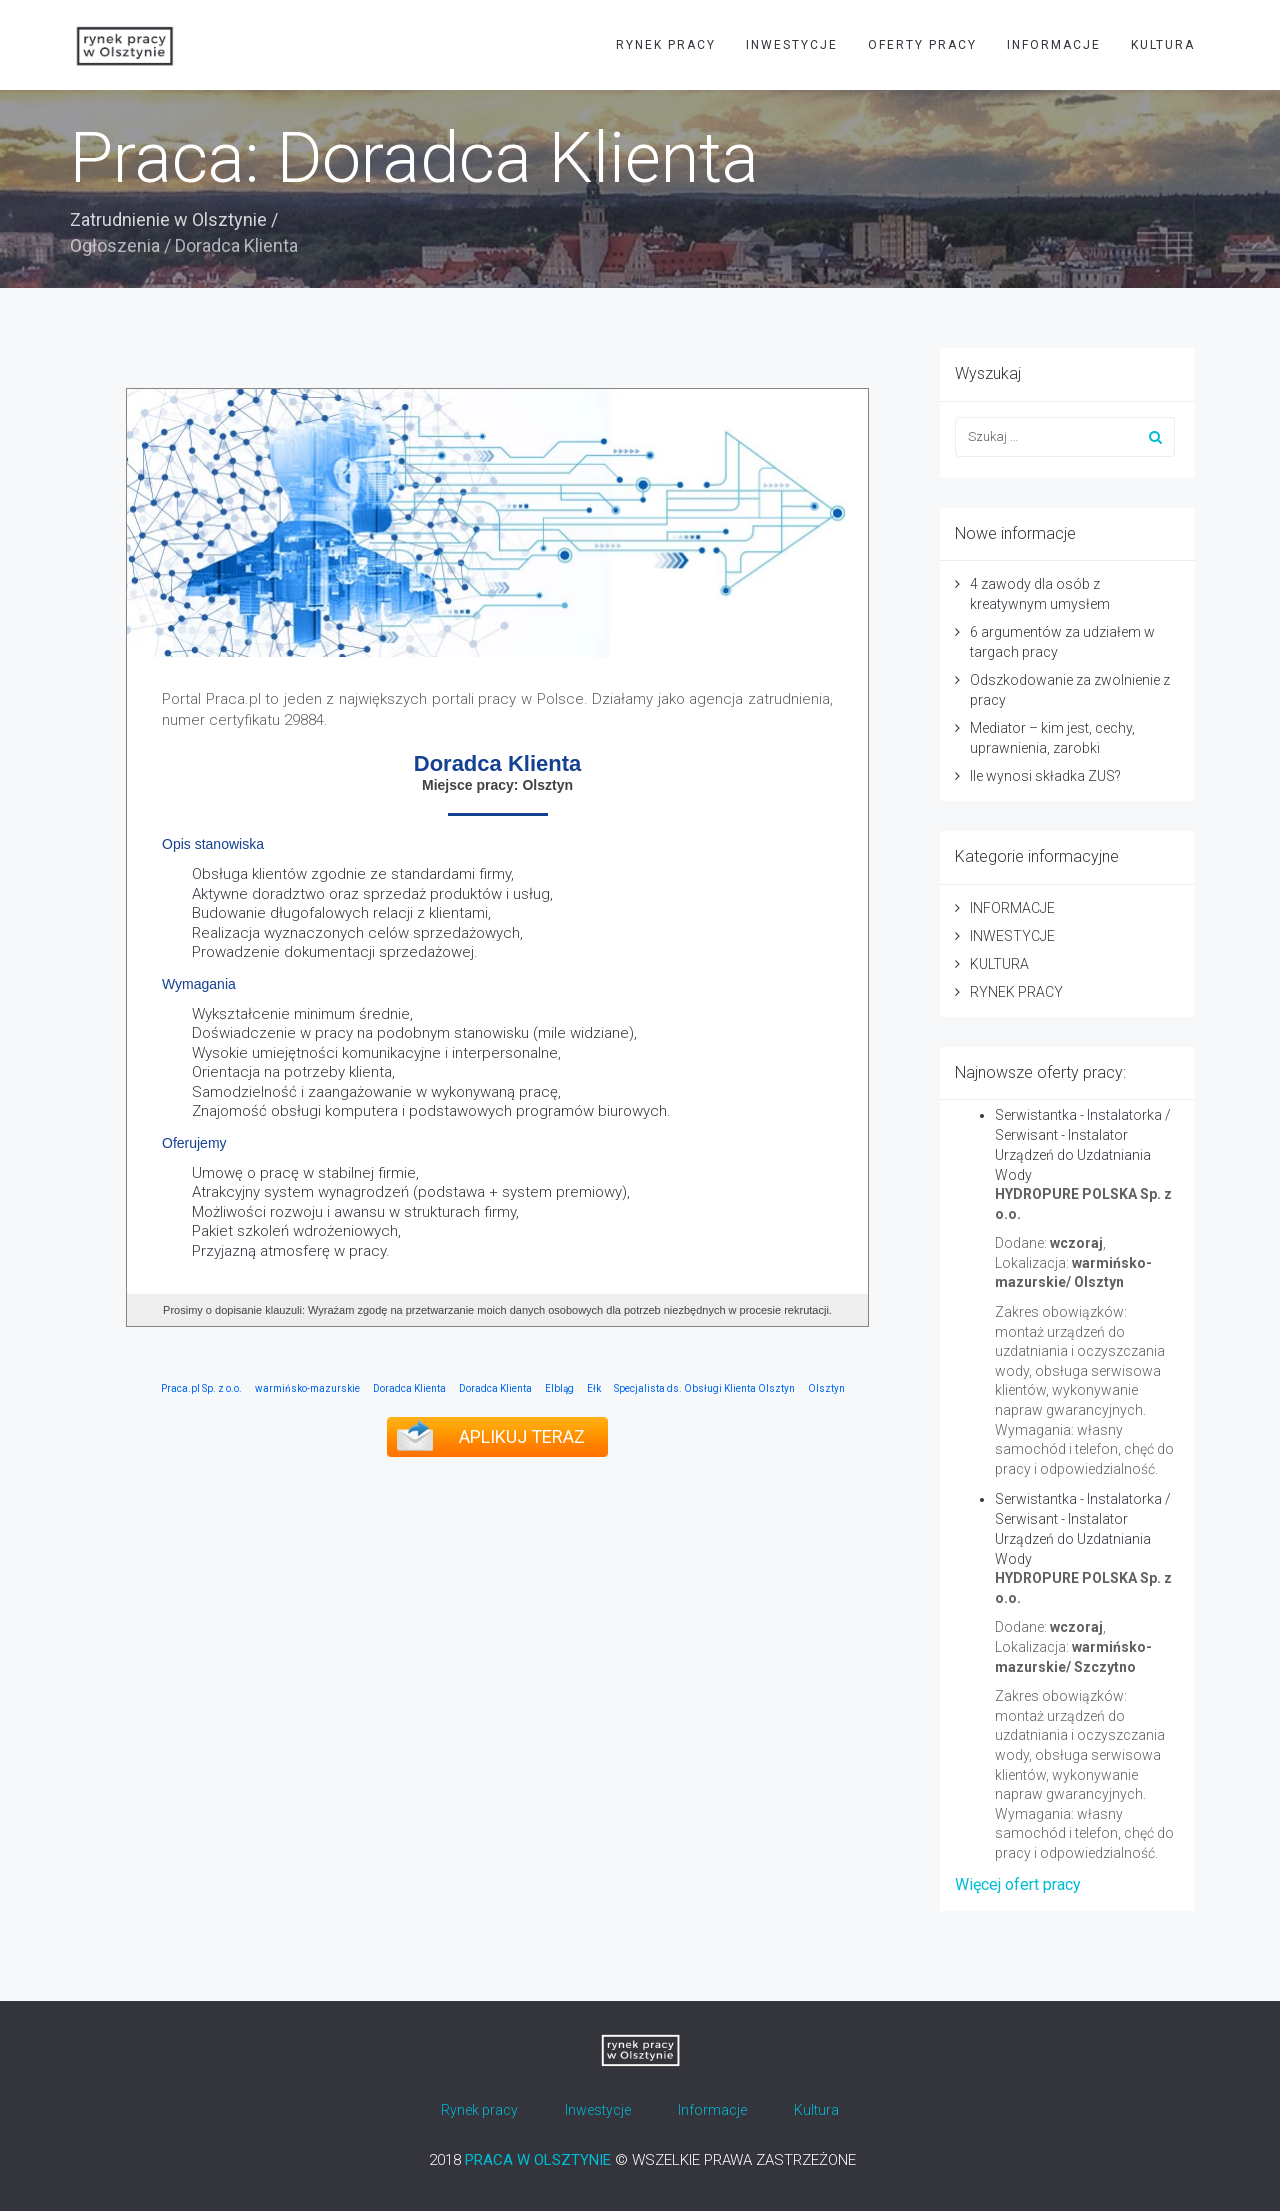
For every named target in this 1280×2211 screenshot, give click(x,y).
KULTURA (1163, 45)
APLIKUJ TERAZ (522, 1436)
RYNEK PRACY (666, 45)
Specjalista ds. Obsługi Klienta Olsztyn (704, 1388)
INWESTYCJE (792, 45)
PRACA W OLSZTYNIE (538, 2160)
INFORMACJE (1054, 45)
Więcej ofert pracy (1018, 1884)
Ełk (594, 1388)
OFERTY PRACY (922, 45)
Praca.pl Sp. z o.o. (201, 1388)
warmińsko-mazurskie (307, 1388)
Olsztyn (826, 1388)
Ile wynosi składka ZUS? (1045, 776)
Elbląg (559, 1388)
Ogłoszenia (115, 245)
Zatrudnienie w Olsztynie (168, 219)
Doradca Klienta (409, 1388)
